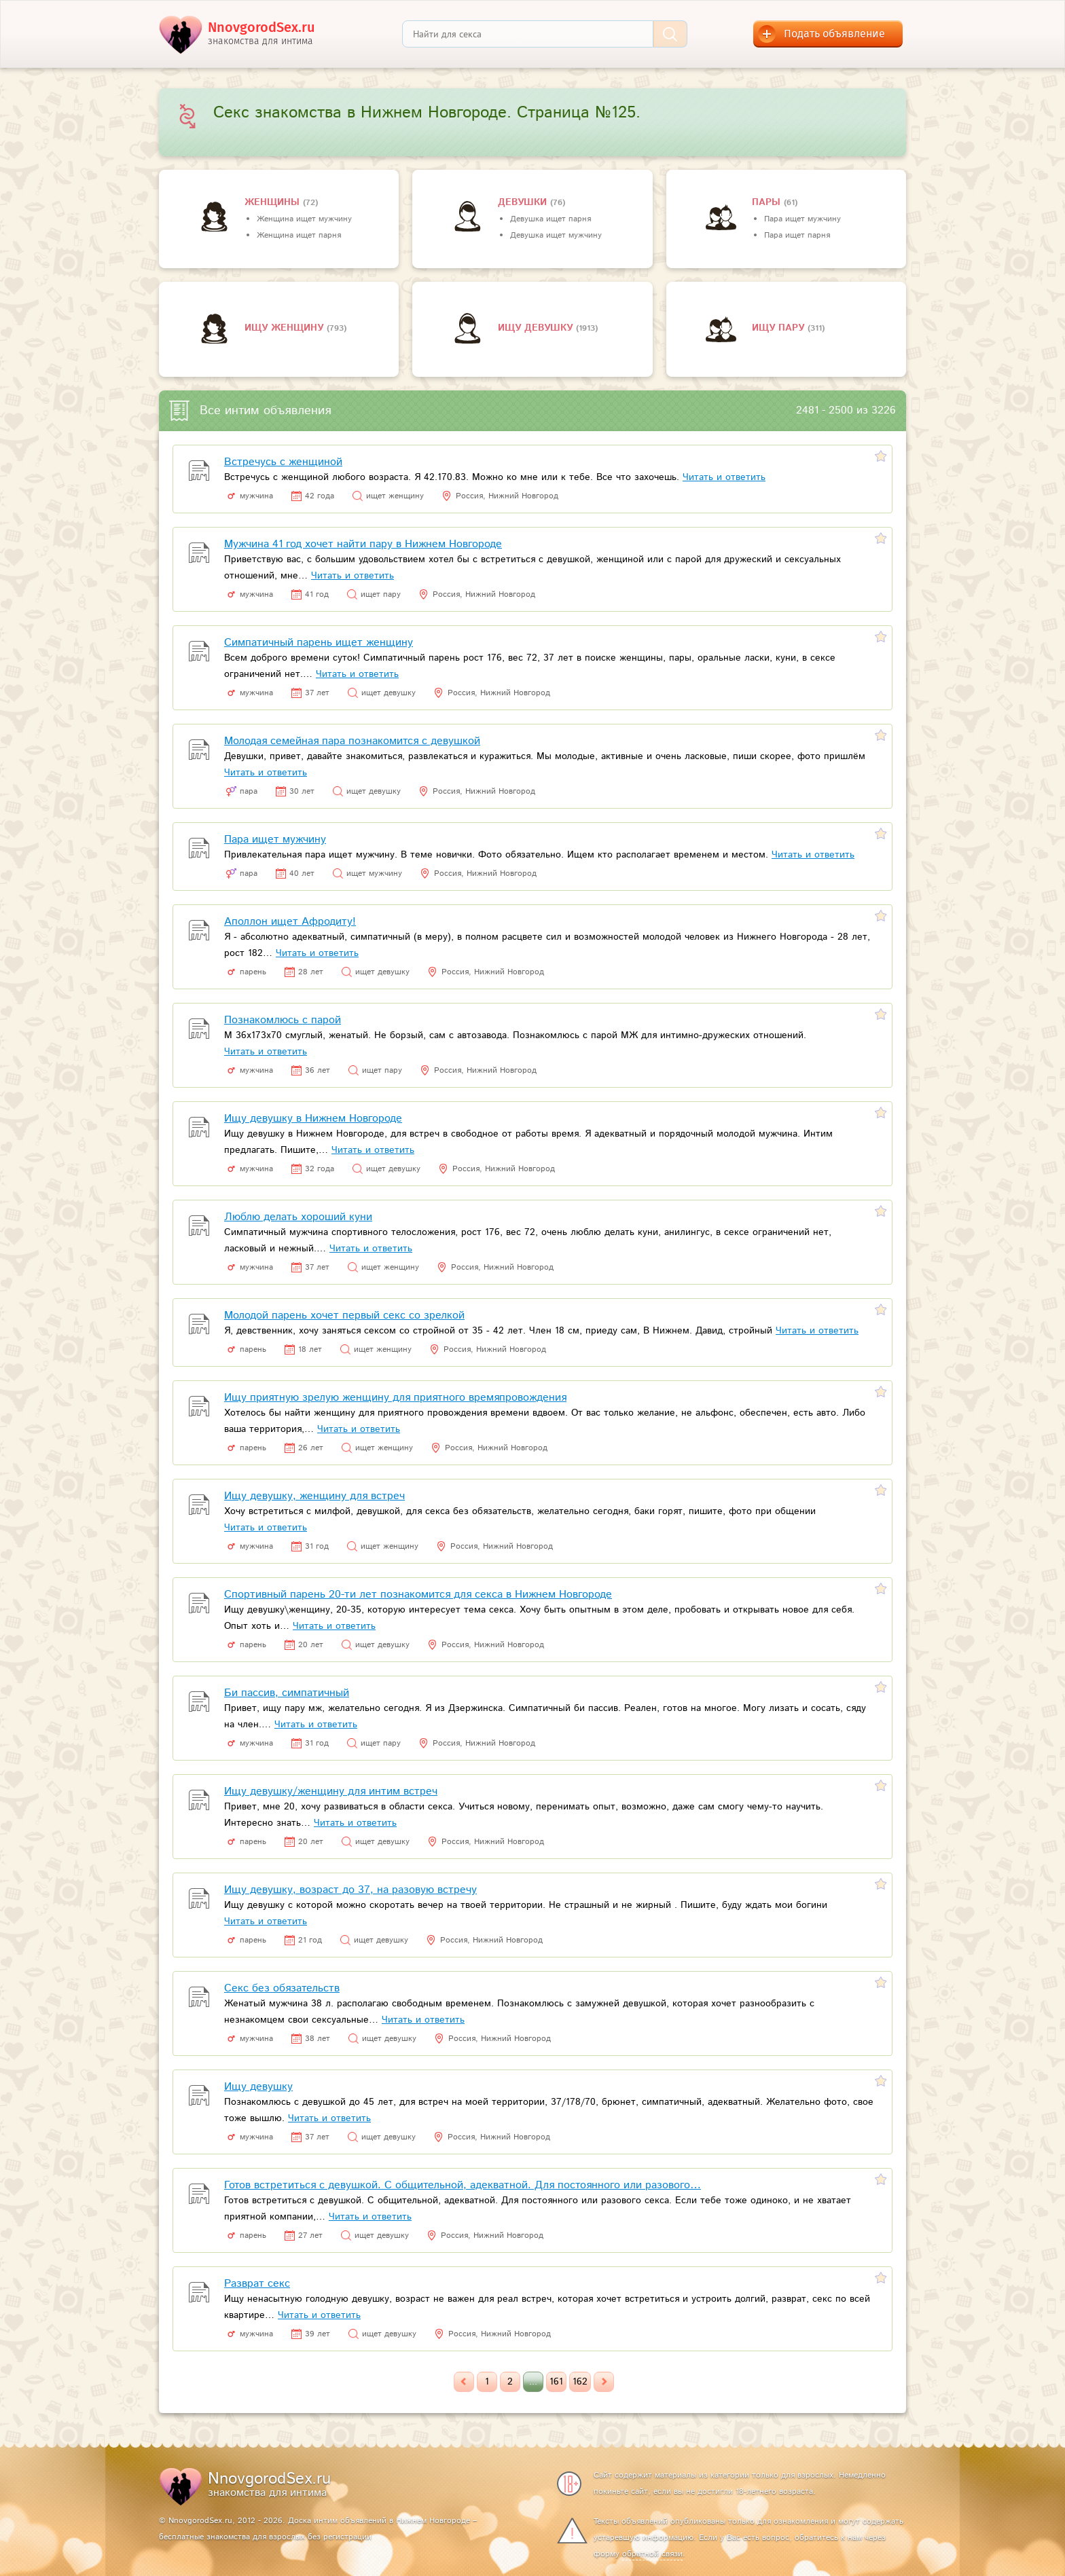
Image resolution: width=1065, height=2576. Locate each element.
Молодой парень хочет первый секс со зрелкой (344, 1315)
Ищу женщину (286, 328)
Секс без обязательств (282, 1988)
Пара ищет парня (797, 235)
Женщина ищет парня (299, 235)
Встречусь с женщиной (283, 462)
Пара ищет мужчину (802, 219)
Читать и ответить (724, 477)
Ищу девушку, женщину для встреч (314, 1496)
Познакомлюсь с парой (282, 1020)
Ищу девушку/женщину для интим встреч (330, 1791)
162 (580, 2382)
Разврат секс (257, 2284)
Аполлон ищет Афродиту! (290, 922)
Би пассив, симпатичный (286, 1693)
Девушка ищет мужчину (556, 235)
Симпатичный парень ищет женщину (318, 642)
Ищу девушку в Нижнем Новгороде (313, 1118)
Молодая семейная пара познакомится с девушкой (352, 741)
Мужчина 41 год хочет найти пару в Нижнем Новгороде (363, 544)
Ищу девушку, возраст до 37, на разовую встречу (350, 1890)
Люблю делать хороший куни (298, 1217)
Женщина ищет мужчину (304, 219)
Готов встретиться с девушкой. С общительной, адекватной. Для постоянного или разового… (462, 2185)
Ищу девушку (537, 328)
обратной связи (652, 2554)
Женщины (274, 202)
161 (556, 2382)
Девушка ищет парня (550, 219)
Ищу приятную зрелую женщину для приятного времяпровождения (395, 1397)
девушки (524, 202)
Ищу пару (780, 328)
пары (768, 202)
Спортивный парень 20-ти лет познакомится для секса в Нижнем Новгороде (418, 1594)
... (533, 2382)
